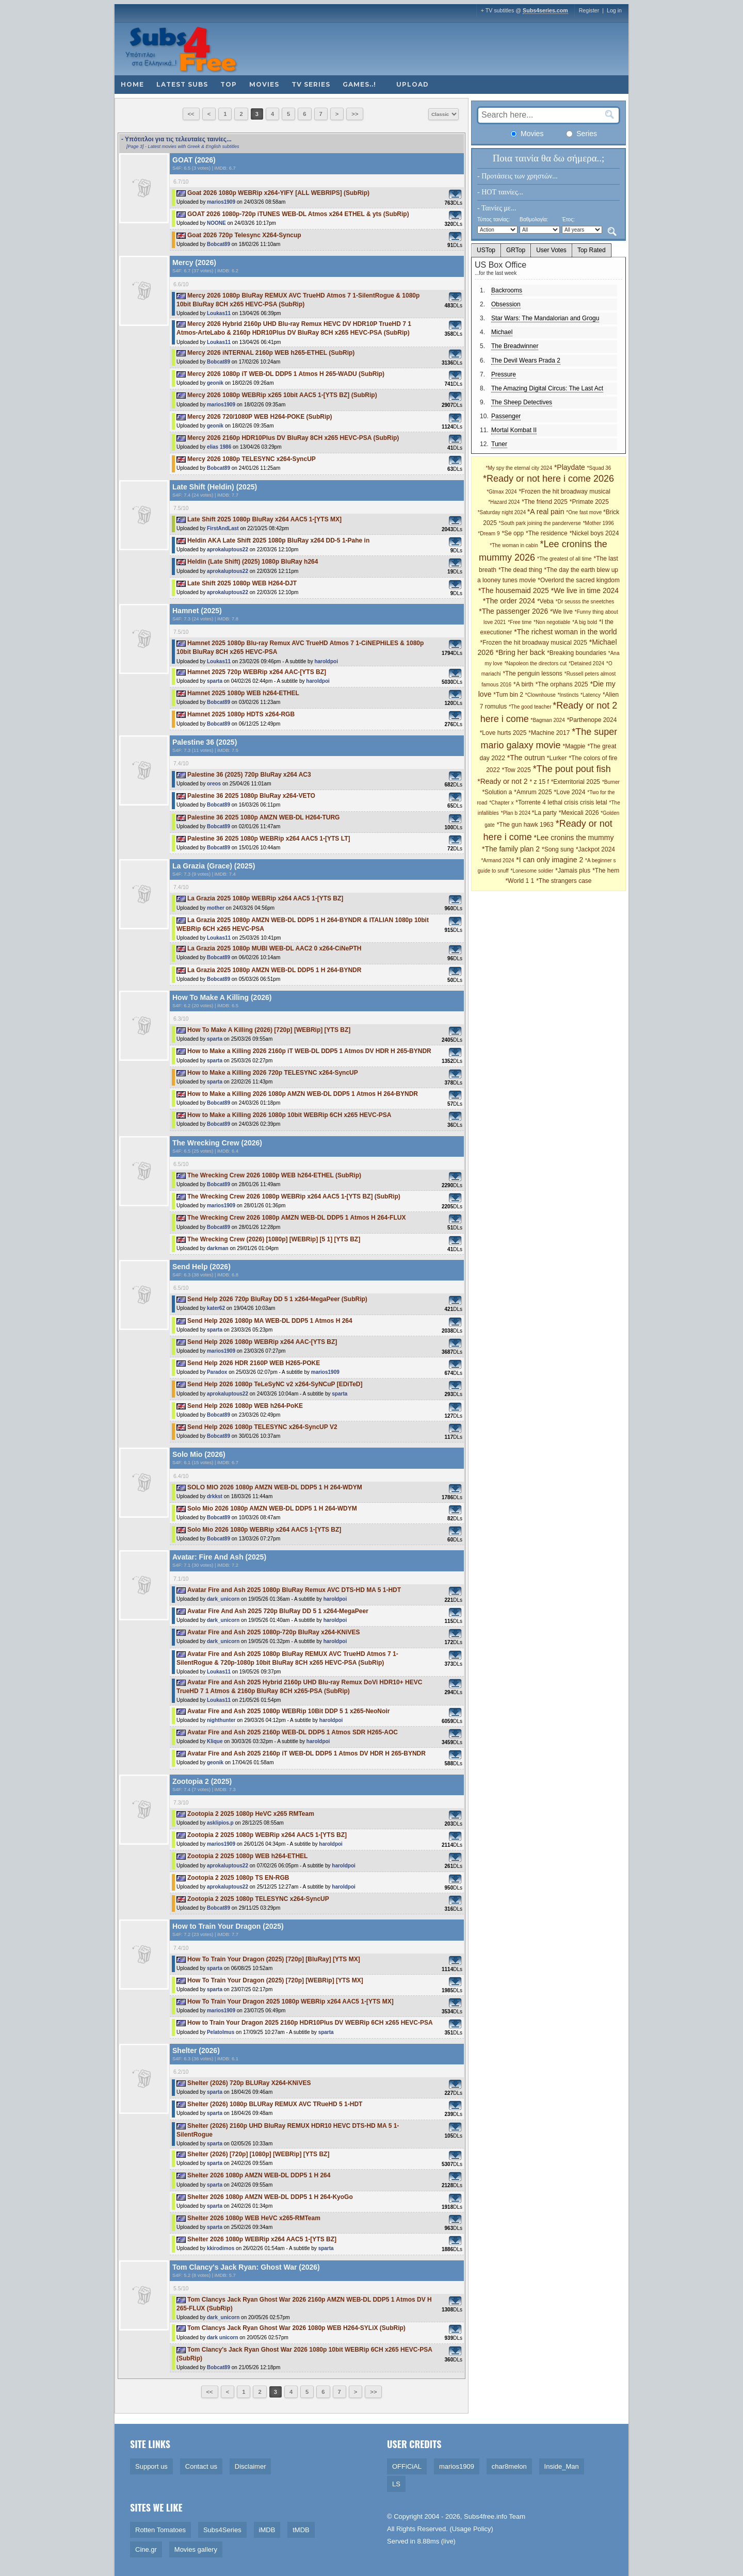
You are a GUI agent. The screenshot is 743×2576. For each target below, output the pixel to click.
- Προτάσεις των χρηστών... (517, 176)
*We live (561, 611)
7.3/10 (181, 1802)
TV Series (311, 84)
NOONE (216, 223)
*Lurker (557, 758)
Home (132, 84)
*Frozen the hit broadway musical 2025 (533, 642)
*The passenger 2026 (513, 611)
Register (589, 10)
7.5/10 (181, 508)
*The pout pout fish (572, 769)
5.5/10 (181, 2288)
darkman (218, 1248)
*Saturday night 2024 (502, 512)
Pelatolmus (220, 2032)
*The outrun (526, 757)
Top (228, 84)
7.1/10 (181, 1579)
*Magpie (573, 746)
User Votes (551, 250)
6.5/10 (181, 1164)
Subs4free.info (485, 2516)
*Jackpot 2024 (595, 849)
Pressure (503, 374)
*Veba (545, 601)
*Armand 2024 (497, 860)
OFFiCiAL (407, 2466)
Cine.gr (146, 2549)
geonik (215, 383)
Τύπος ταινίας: (493, 219)
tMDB (301, 2530)
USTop (486, 250)
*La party (544, 812)
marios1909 (221, 202)
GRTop (515, 250)
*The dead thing (520, 569)
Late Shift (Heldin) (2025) (214, 487)
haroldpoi (326, 661)
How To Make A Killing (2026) (221, 997)
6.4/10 (181, 1476)
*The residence (547, 533)
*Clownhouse (540, 695)
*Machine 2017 (549, 732)
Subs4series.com (545, 10)
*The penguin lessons (532, 673)
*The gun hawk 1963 (525, 824)
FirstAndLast (223, 528)
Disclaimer (250, 2466)
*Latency (590, 695)
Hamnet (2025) (197, 610)
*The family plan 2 (511, 849)
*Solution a (497, 792)
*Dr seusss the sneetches (585, 601)
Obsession (506, 304)
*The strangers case (563, 880)
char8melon (509, 2466)
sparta (214, 681)
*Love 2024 (570, 792)
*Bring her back (520, 652)
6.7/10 (181, 181)
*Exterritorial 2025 (575, 781)
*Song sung (558, 849)
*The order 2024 (509, 601)
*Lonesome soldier (532, 871)
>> (354, 114)
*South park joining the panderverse (540, 523)
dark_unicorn (223, 1599)
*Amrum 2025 (533, 792)
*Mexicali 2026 (580, 812)
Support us (151, 2466)
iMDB (267, 2530)
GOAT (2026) (194, 160)
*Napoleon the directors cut (536, 663)
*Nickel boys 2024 (594, 533)
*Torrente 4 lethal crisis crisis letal (561, 802)
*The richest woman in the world (565, 632)
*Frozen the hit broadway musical (564, 491)
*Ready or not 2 (502, 781)
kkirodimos (220, 2248)
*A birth (523, 684)
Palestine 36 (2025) (204, 742)
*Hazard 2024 (504, 502)
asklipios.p (220, 1823)
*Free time (519, 622)
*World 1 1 (519, 880)
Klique (215, 1741)
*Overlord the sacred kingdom (579, 580)
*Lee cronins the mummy (574, 837)
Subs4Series (222, 2530)
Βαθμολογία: (534, 219)
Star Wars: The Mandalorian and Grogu (545, 318)
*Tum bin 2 (508, 694)
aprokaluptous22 (227, 549)
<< (191, 114)
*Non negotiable (552, 622)
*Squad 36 (599, 468)
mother (215, 908)
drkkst (214, 1496)
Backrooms (506, 290)
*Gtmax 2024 (501, 492)
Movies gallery (195, 2549)
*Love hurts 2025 (503, 732)
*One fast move (584, 512)
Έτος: (568, 219)
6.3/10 (181, 1018)
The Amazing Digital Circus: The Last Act (547, 388)
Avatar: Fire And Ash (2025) (219, 1557)
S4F (176, 168)
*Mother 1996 (598, 523)
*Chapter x (501, 803)
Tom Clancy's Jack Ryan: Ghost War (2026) (246, 2267)
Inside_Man (561, 2466)
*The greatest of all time (564, 559)
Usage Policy (471, 2529)
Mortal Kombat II (514, 430)
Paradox (217, 1372)
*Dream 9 (488, 533)
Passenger (506, 416)
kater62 (216, 1308)
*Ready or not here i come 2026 (548, 478)
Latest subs (182, 84)
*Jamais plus (572, 870)
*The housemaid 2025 (513, 590)
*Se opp (513, 533)
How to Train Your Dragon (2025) (228, 1926)
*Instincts (568, 695)
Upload (412, 84)
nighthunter (221, 1720)
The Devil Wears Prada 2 (525, 360)
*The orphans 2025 (562, 684)
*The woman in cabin (514, 545)
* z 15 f (538, 781)
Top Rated (591, 250)
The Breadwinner (514, 346)
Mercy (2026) (194, 262)
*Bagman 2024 (548, 720)
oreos (214, 783)
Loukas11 (219, 313)
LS (396, 2484)
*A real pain (545, 511)
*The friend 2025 (545, 501)
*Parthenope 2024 (592, 720)
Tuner (499, 444)
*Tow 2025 (516, 770)
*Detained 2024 (586, 663)
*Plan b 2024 (516, 813)
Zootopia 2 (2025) (202, 1781)
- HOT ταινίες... (500, 192)
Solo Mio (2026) (198, 1454)
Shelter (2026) (196, 2050)
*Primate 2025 (589, 501)
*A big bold (584, 622)
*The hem (605, 870)
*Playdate (569, 467)
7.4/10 (181, 763)
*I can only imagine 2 (549, 860)
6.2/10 (181, 2072)
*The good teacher (531, 707)
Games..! (359, 84)
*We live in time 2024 (585, 590)
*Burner (611, 782)
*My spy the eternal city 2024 (519, 468)
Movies (264, 84)
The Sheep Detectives (521, 402)
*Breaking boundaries (576, 653)
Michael (501, 332)
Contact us (201, 2466)
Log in (614, 10)
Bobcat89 (218, 244)
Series (581, 133)
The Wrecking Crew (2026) (217, 1143)
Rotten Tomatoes (160, 2530)
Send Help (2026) (201, 1266)
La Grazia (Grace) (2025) (213, 866)
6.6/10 (181, 284)
